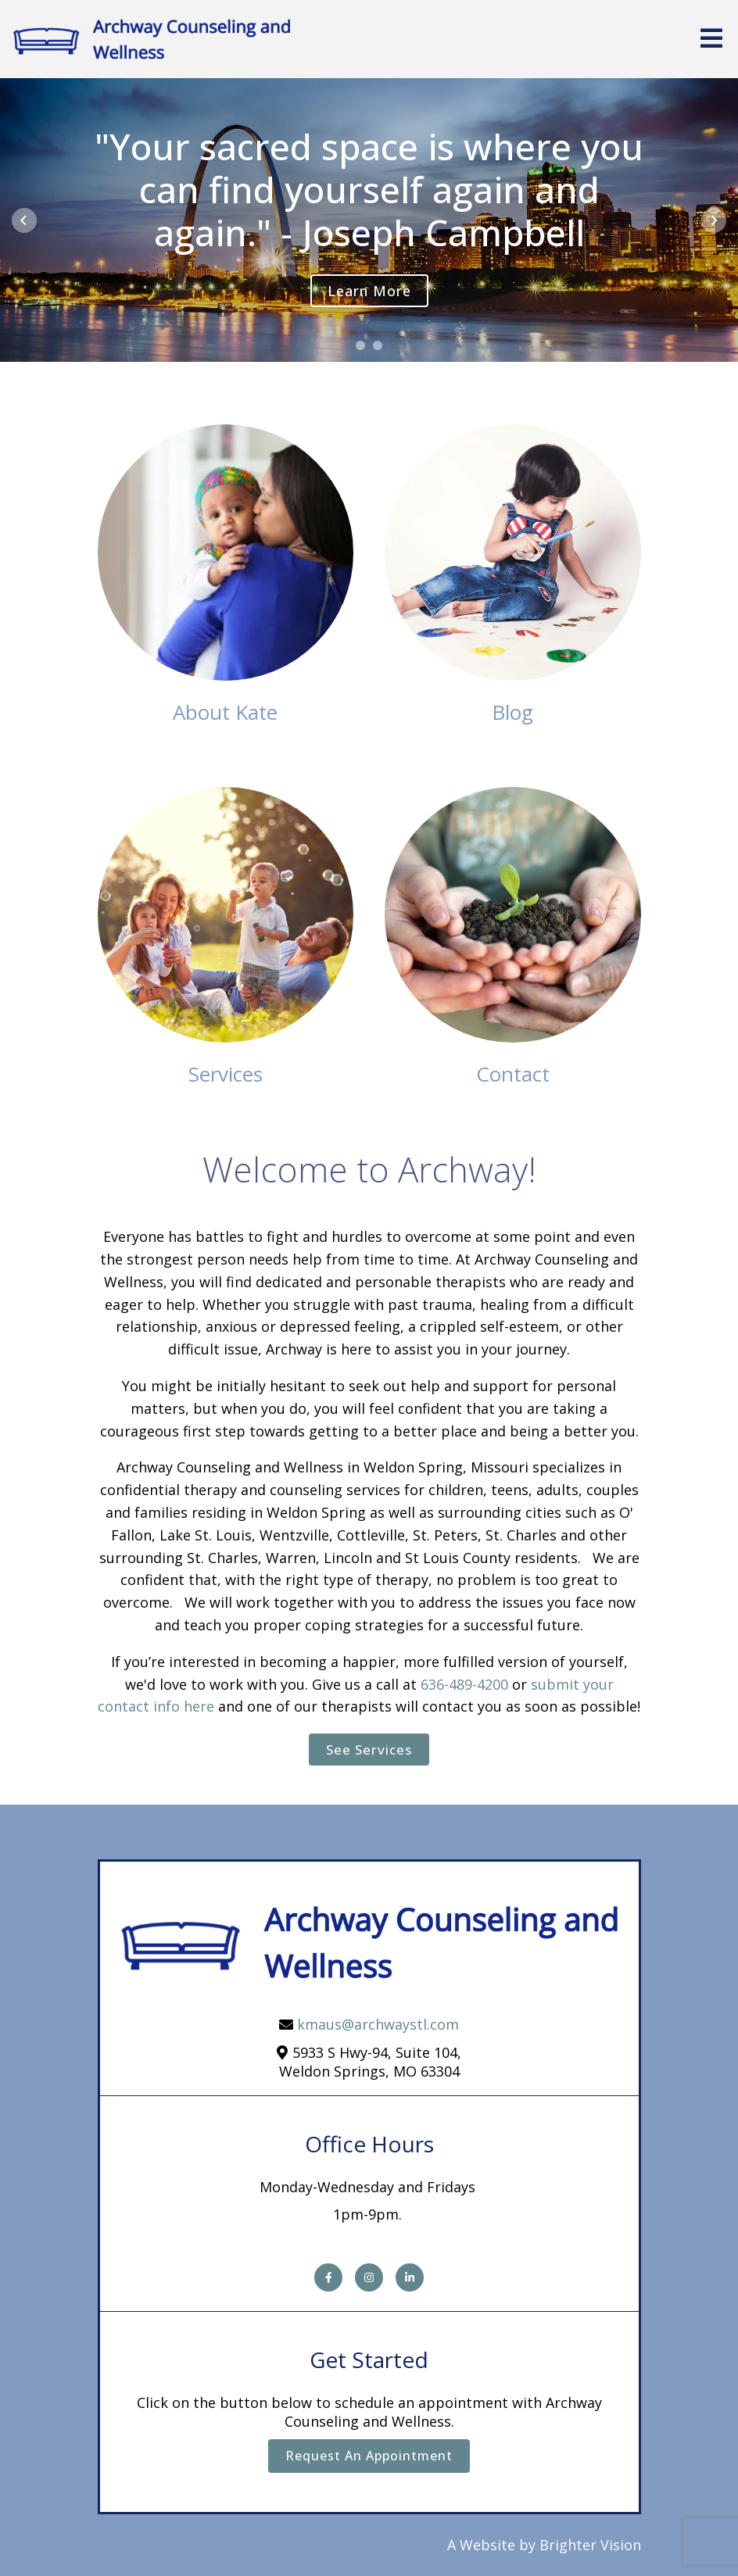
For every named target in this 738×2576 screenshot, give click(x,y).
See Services (369, 1749)
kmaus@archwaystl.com (378, 2024)
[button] (360, 345)
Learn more (369, 290)
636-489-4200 (464, 1684)
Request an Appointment (369, 2455)
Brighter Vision (590, 2544)
